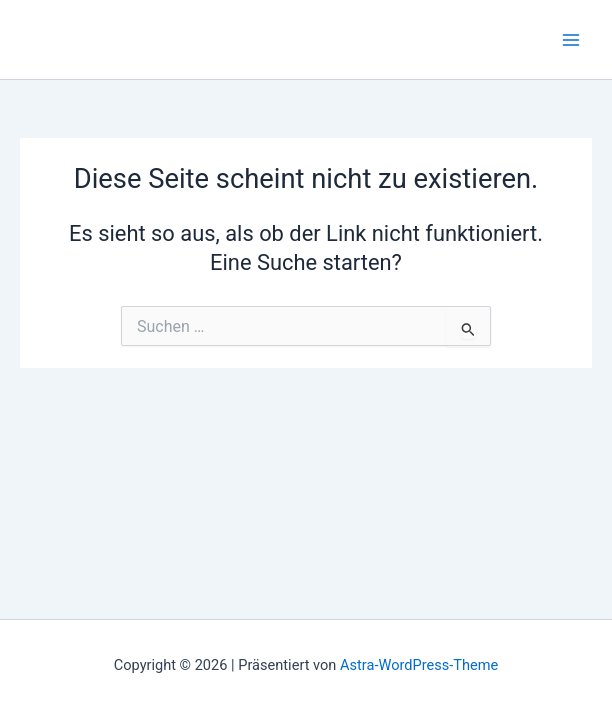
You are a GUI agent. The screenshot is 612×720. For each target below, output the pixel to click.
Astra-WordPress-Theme (419, 665)
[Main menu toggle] (571, 40)
